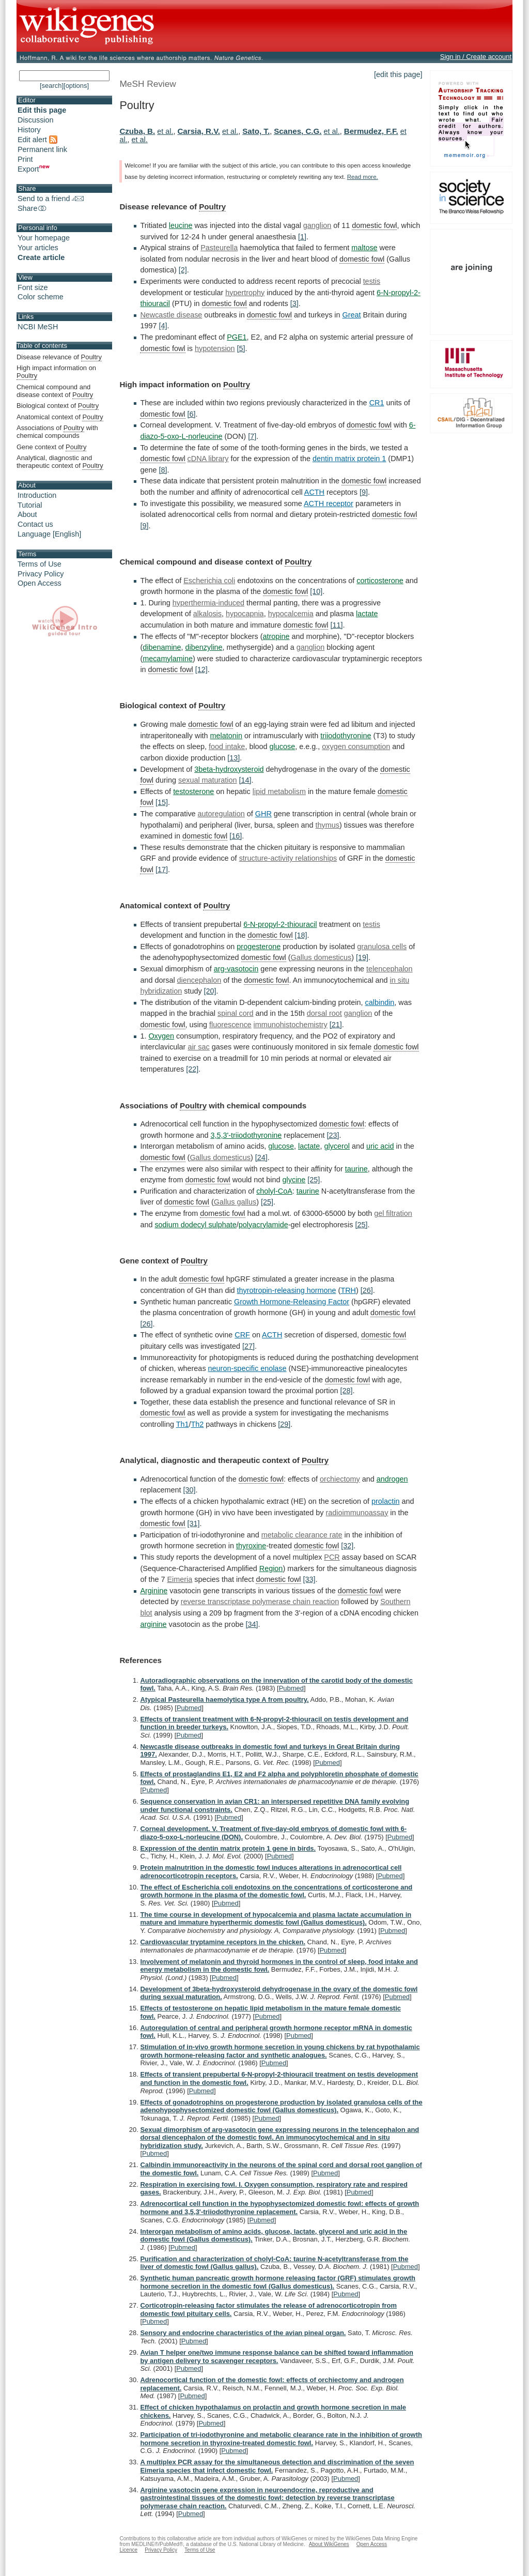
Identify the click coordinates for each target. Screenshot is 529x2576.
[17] (161, 869)
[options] (76, 85)
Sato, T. (256, 131)
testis (372, 281)
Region (271, 1568)
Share (33, 208)
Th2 (197, 1424)
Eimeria (179, 1579)
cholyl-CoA (274, 1191)
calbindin (380, 1002)
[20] (210, 991)
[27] (248, 1346)
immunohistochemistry (291, 1024)
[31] (194, 1523)
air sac (198, 1047)
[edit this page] (398, 74)
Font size (33, 287)
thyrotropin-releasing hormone (286, 1290)
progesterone (259, 946)
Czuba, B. (137, 131)
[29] (284, 1424)
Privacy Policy (41, 574)
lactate (367, 613)
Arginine (153, 1591)
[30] (189, 1490)
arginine (153, 1624)
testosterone (193, 791)
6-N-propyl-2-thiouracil (280, 924)
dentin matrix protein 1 (349, 458)
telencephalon (389, 969)
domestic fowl (374, 225)
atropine (276, 636)
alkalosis (207, 613)
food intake (227, 746)
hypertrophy (244, 292)
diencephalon (199, 980)
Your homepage (44, 238)
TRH (348, 1290)
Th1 (182, 1424)
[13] (233, 758)
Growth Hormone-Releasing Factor (291, 1302)
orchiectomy (340, 1479)
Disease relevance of (59, 357)
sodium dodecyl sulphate (195, 1225)
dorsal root (324, 1013)
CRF (242, 1335)
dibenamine (162, 647)
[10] (316, 591)
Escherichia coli (209, 580)
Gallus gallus (235, 1202)
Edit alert (37, 139)
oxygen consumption (356, 746)
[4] (163, 326)
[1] (302, 237)
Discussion (36, 120)
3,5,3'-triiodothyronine (246, 1135)
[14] (245, 780)
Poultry (212, 206)
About (27, 514)
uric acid (380, 1146)
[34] (251, 1624)
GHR (263, 814)
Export (34, 169)
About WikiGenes (329, 2544)
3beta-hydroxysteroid (228, 769)
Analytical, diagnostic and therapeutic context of (60, 462)
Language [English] (49, 534)
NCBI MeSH (38, 327)
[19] (362, 957)
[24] (261, 1157)
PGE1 (236, 337)
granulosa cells (382, 946)
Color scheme (41, 297)
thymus (327, 825)
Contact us (35, 524)
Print (25, 159)
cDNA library (208, 458)
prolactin (385, 1501)
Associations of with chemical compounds (57, 431)
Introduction (37, 495)
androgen (392, 1479)
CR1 (376, 403)
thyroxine (251, 1546)
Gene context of (51, 447)
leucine (181, 225)
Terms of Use (39, 564)
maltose (364, 247)
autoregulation (221, 814)
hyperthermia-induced (208, 603)
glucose (282, 746)
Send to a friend (51, 198)
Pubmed (291, 1688)
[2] (183, 270)
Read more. (362, 177)
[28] (346, 1390)
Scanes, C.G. (297, 131)
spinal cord (235, 1013)
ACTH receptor (328, 503)
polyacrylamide (263, 1225)
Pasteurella (219, 247)
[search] (52, 85)
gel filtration (393, 1213)
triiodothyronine (345, 735)
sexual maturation (207, 780)
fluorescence (230, 1024)
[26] (367, 1290)
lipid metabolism (279, 791)
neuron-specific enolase (247, 1368)
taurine (356, 1169)
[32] (347, 1546)
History (29, 130)
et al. (165, 131)
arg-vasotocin (236, 969)
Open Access (39, 583)
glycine (294, 1180)
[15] (161, 802)
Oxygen (161, 1036)
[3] (294, 303)
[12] (201, 669)
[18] (301, 935)
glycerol (337, 1146)
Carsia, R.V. (198, 131)
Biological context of (58, 406)
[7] (252, 436)
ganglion (317, 225)
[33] (309, 1579)
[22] (192, 1069)
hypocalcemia (291, 613)
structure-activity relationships (288, 858)
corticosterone (379, 580)
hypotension (215, 348)
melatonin (226, 735)
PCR (331, 1557)
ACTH (314, 492)
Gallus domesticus (321, 957)
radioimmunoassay (357, 1512)
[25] (313, 1180)
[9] (364, 492)
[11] (336, 625)
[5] (241, 348)
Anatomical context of (60, 417)
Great (352, 315)
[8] (163, 470)
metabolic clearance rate (302, 1535)
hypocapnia (245, 613)
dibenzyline (204, 647)
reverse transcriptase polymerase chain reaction (260, 1601)
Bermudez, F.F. (371, 131)
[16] (235, 836)
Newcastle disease (171, 315)
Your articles (38, 247)
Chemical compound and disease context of (55, 391)
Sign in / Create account (475, 56)
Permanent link (42, 149)
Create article (41, 257)
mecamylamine (168, 658)
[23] (333, 1135)
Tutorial (30, 505)
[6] (192, 414)
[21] (336, 1024)
